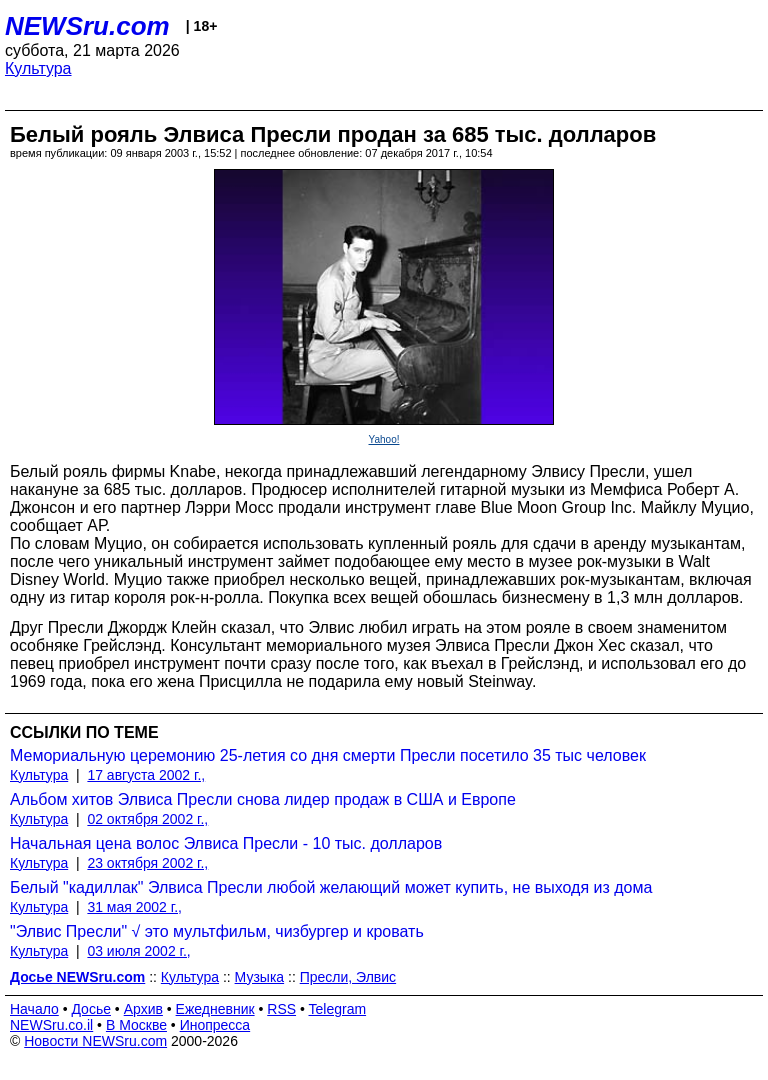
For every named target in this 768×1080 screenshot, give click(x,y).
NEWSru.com (87, 26)
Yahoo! (384, 439)
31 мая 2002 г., (134, 907)
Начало (34, 1009)
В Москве (136, 1025)
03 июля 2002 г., (138, 951)
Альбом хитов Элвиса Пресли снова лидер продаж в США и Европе (263, 799)
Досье (91, 1009)
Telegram (338, 1009)
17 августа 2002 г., (146, 775)
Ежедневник (215, 1009)
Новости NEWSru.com (95, 1041)
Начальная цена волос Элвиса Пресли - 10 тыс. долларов (226, 843)
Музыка (260, 977)
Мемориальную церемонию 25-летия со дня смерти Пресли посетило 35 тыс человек (328, 755)
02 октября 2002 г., (147, 819)
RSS (281, 1009)
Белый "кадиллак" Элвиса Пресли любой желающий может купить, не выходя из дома (331, 887)
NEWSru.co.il (51, 1025)
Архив (143, 1009)
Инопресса (215, 1025)
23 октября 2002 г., (147, 863)
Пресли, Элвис (348, 977)
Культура (38, 68)
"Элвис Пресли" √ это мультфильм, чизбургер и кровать (217, 931)
